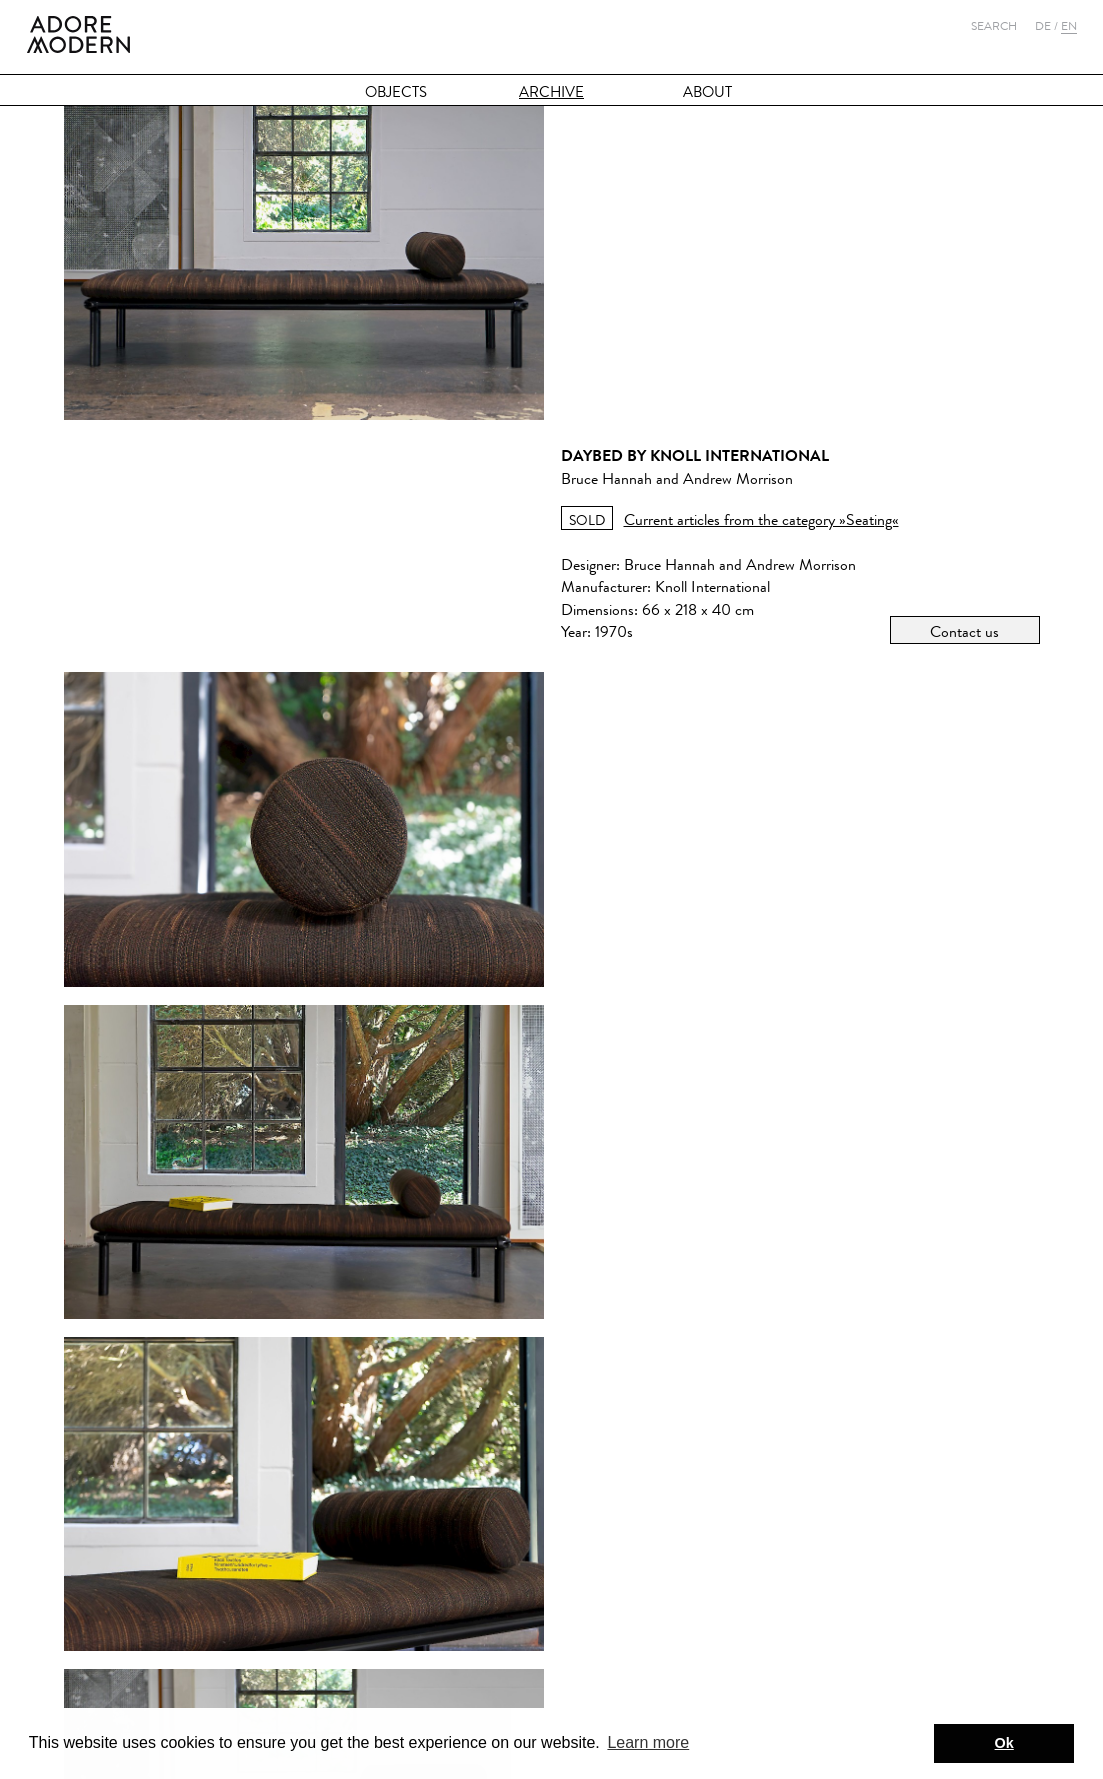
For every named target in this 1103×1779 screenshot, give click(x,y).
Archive (551, 92)
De (1043, 26)
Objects (396, 92)
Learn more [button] (648, 1742)
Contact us (964, 308)
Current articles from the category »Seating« (761, 196)
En (1069, 26)
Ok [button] (1004, 1743)
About (707, 92)
